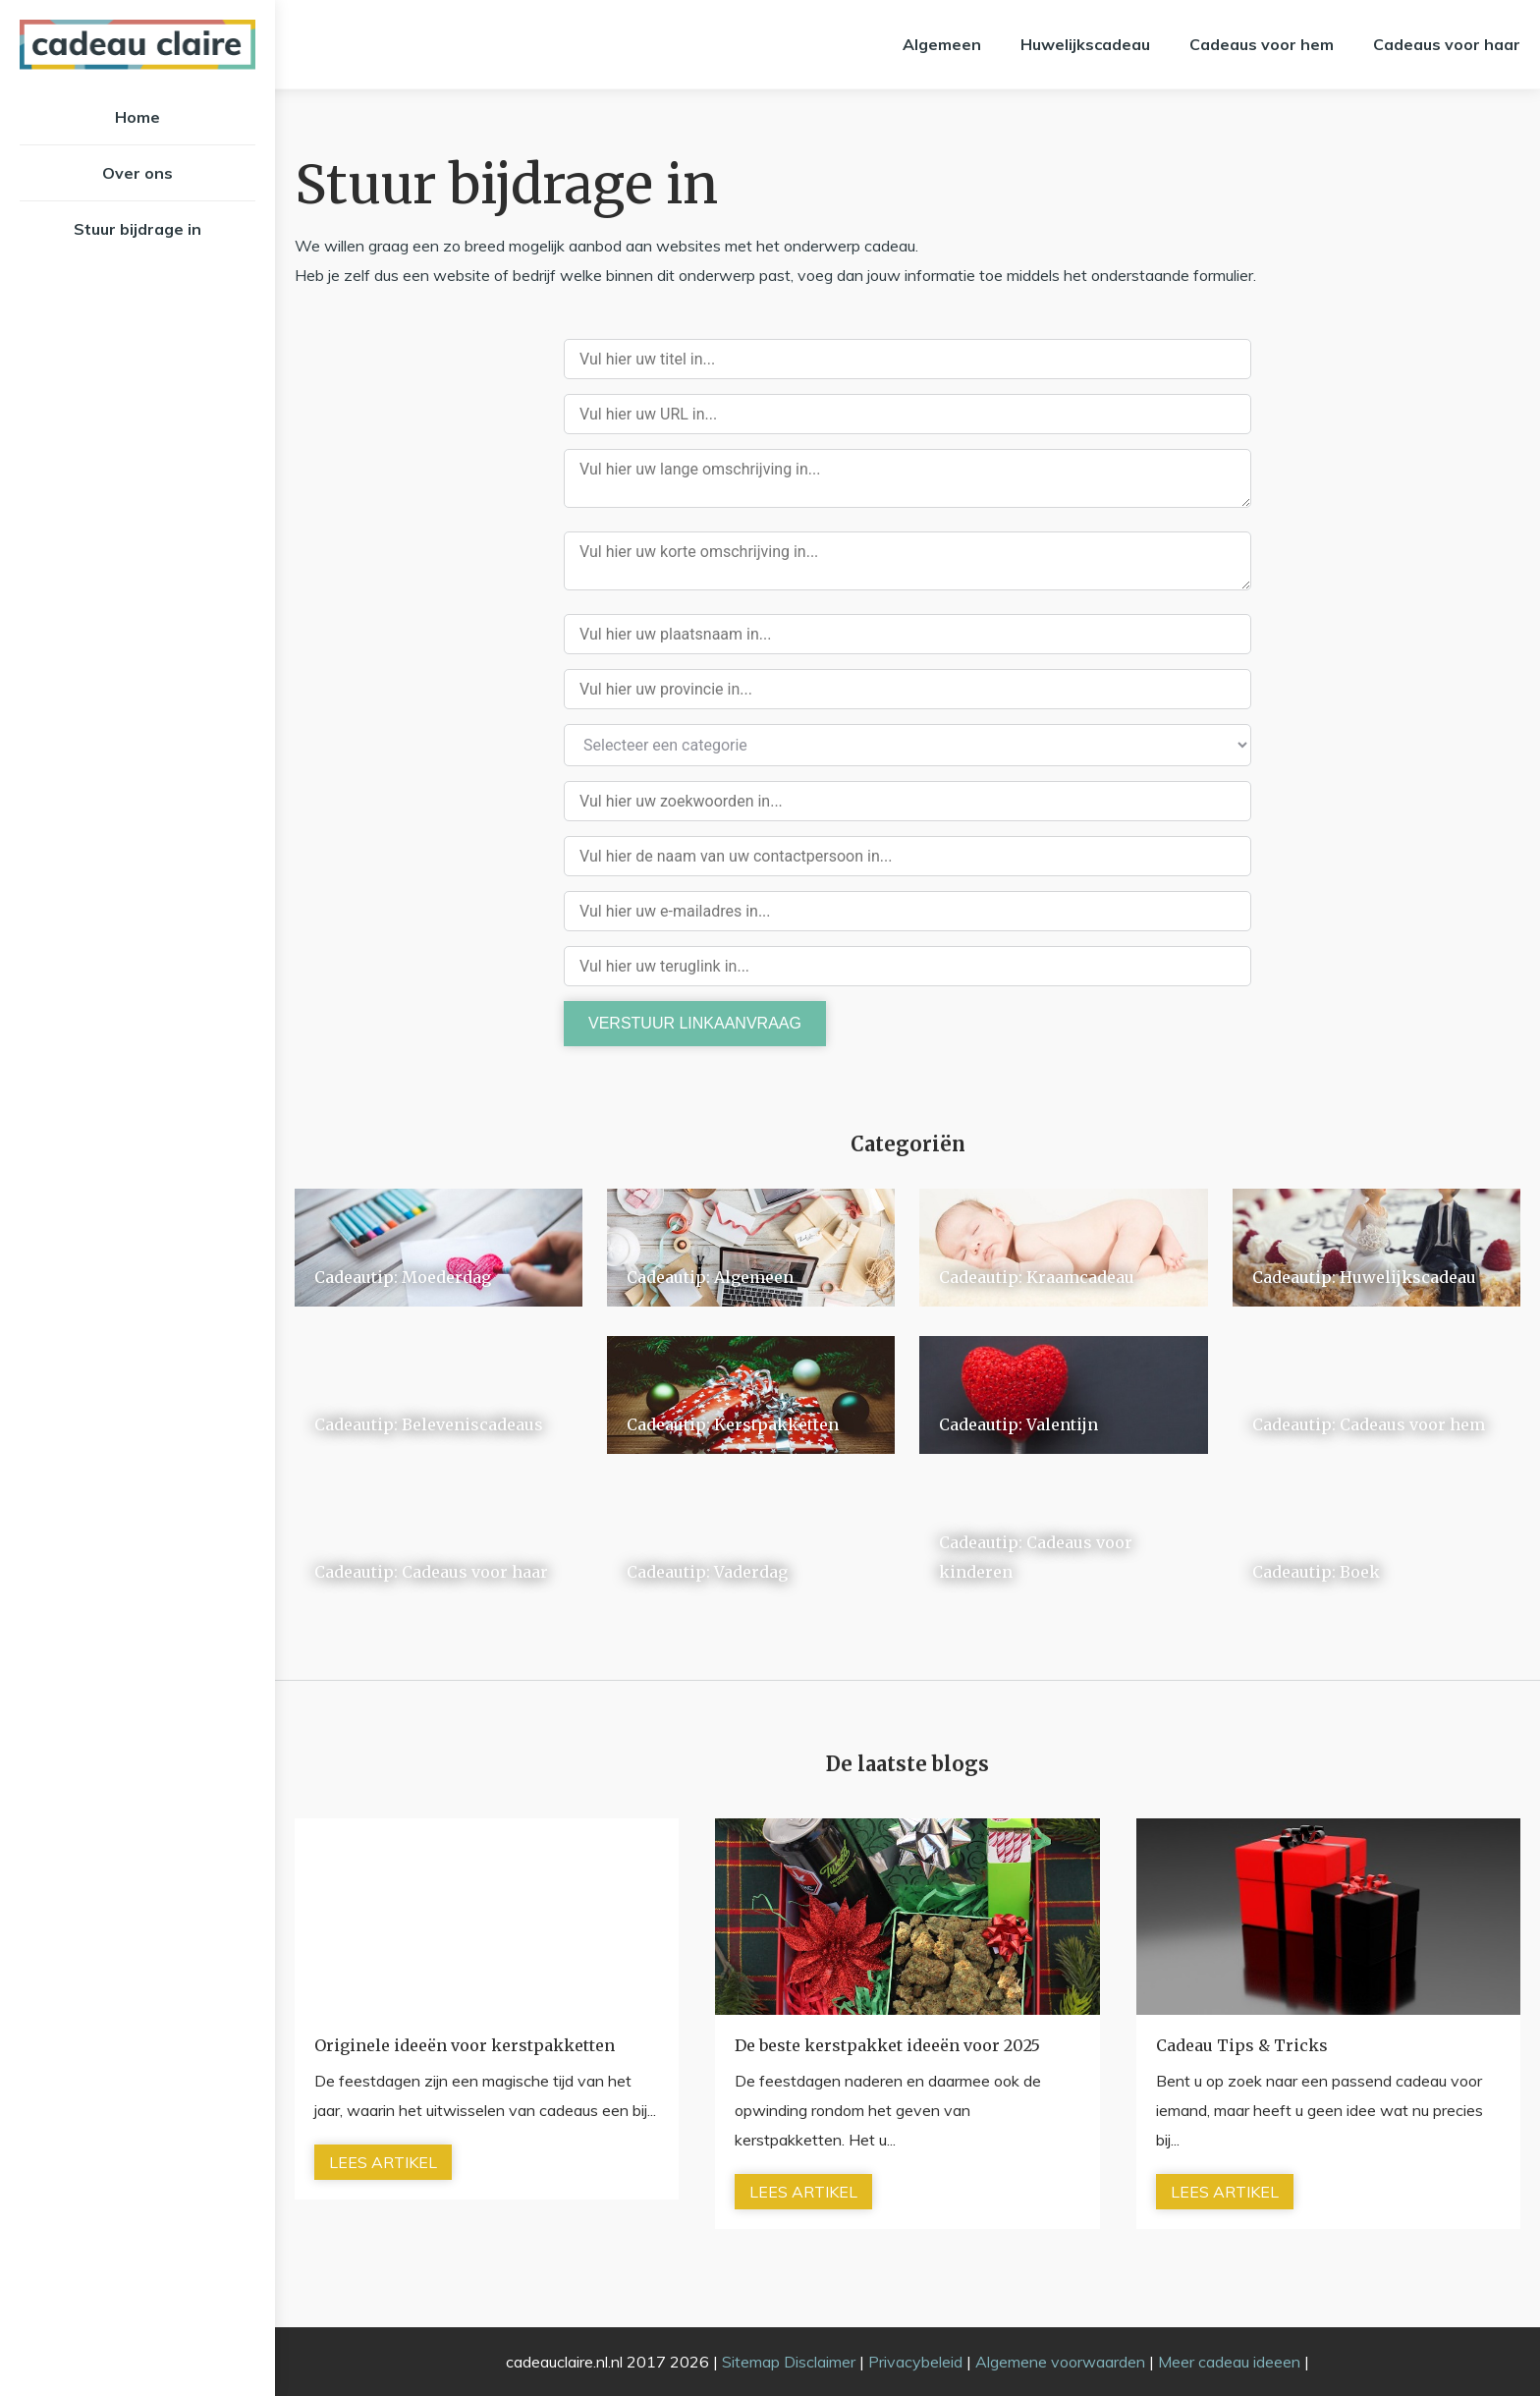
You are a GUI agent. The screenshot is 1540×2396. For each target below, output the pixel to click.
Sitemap (751, 2361)
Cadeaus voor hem (1261, 44)
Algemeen (942, 44)
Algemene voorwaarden (1060, 2361)
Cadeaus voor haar (1446, 44)
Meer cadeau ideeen (1229, 2361)
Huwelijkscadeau (1085, 44)
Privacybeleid (915, 2361)
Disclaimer (819, 2361)
